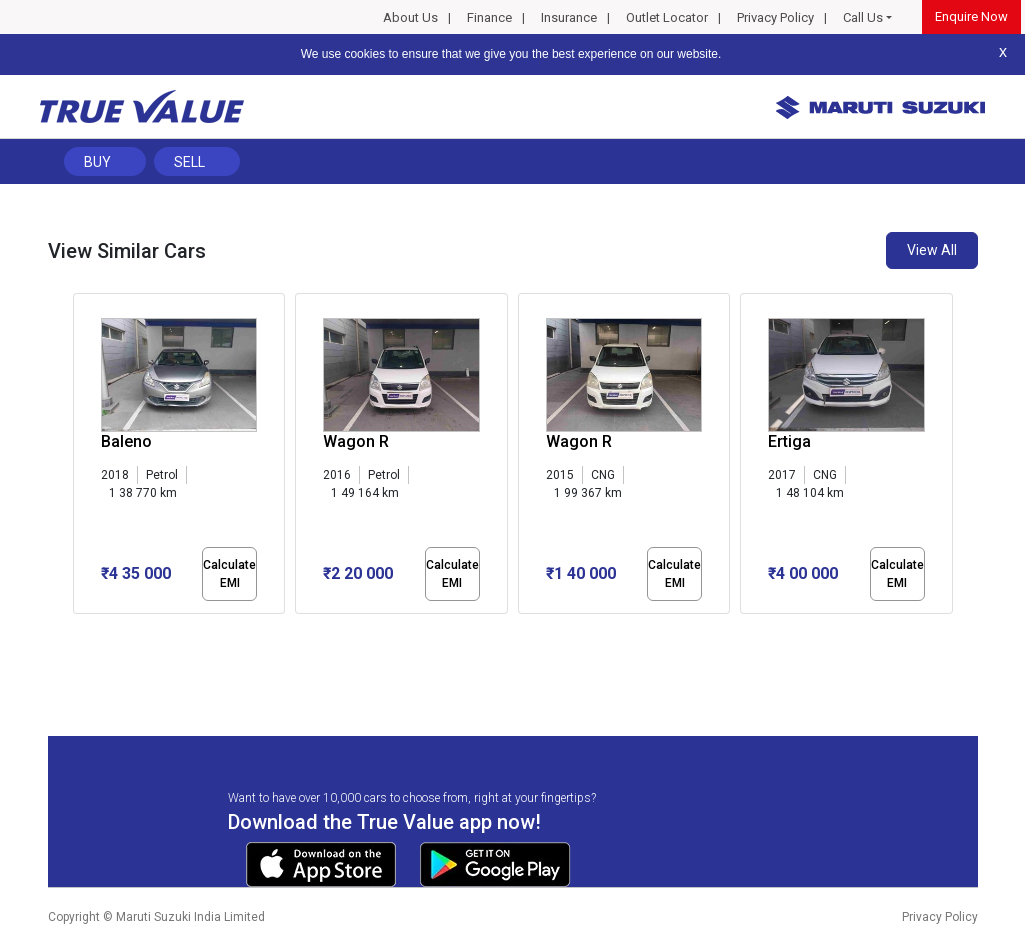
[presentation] (83, 458)
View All (932, 250)
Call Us (863, 17)
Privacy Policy (775, 17)
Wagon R (356, 441)
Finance (489, 17)
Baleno (126, 441)
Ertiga (789, 441)
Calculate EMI (229, 574)
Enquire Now (971, 16)
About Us (410, 17)
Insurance (569, 17)
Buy (97, 162)
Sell (189, 162)
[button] (79, 631)
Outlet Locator (667, 17)
